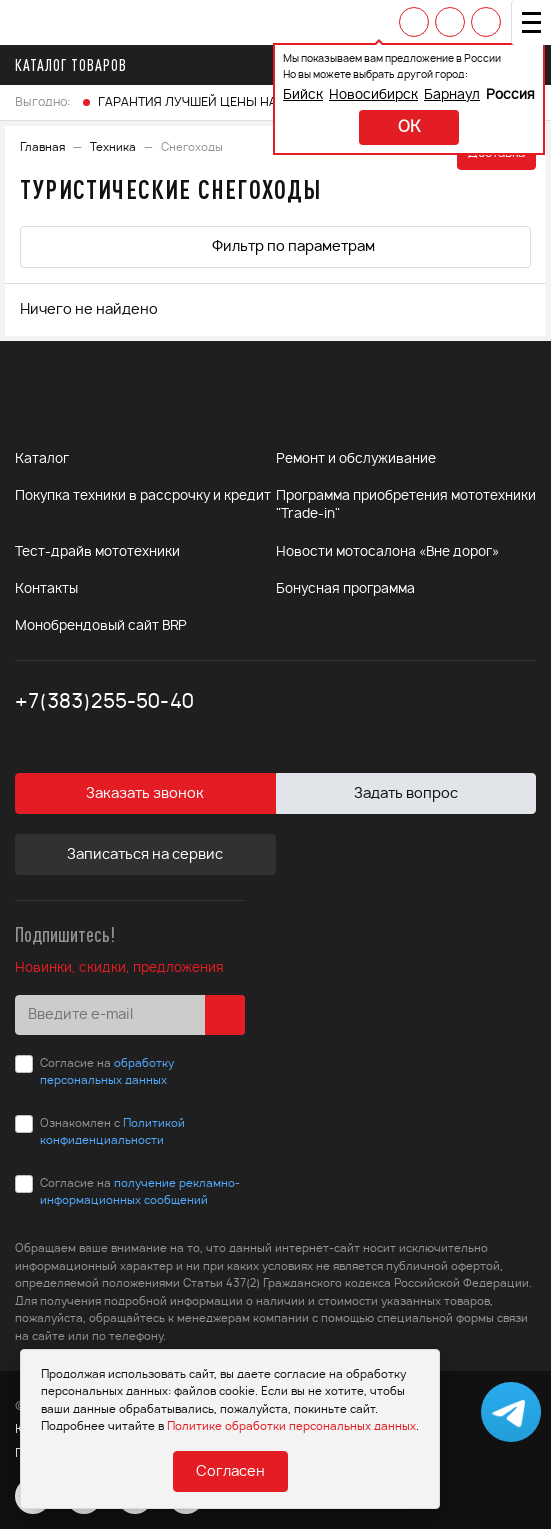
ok (409, 127)
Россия (510, 95)
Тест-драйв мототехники (97, 552)
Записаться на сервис (145, 855)
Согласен (230, 1472)
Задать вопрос (406, 794)
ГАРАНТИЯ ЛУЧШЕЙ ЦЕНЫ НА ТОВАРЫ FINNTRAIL (245, 102)
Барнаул (452, 95)
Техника (113, 147)
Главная (42, 147)
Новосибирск (373, 95)
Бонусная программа (345, 589)
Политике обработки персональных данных (291, 1426)
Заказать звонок (145, 794)
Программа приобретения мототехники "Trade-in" (406, 505)
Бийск (303, 95)
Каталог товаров (76, 65)
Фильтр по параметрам (276, 245)
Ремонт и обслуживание (356, 459)
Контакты (46, 589)
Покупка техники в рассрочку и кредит (143, 496)
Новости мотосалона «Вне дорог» (387, 552)
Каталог (42, 459)
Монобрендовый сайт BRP (101, 626)
